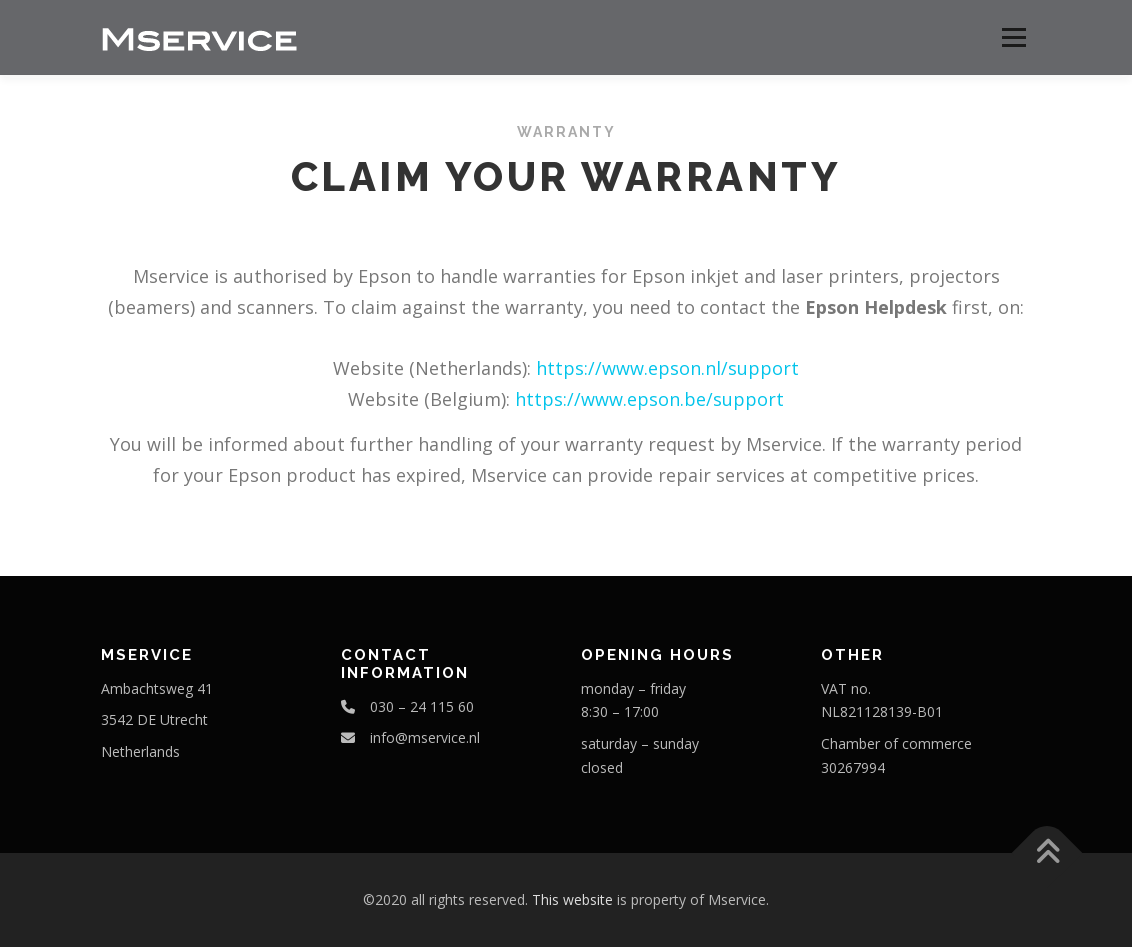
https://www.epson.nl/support (667, 368)
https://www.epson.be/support (649, 399)
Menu (1013, 37)
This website (572, 899)
